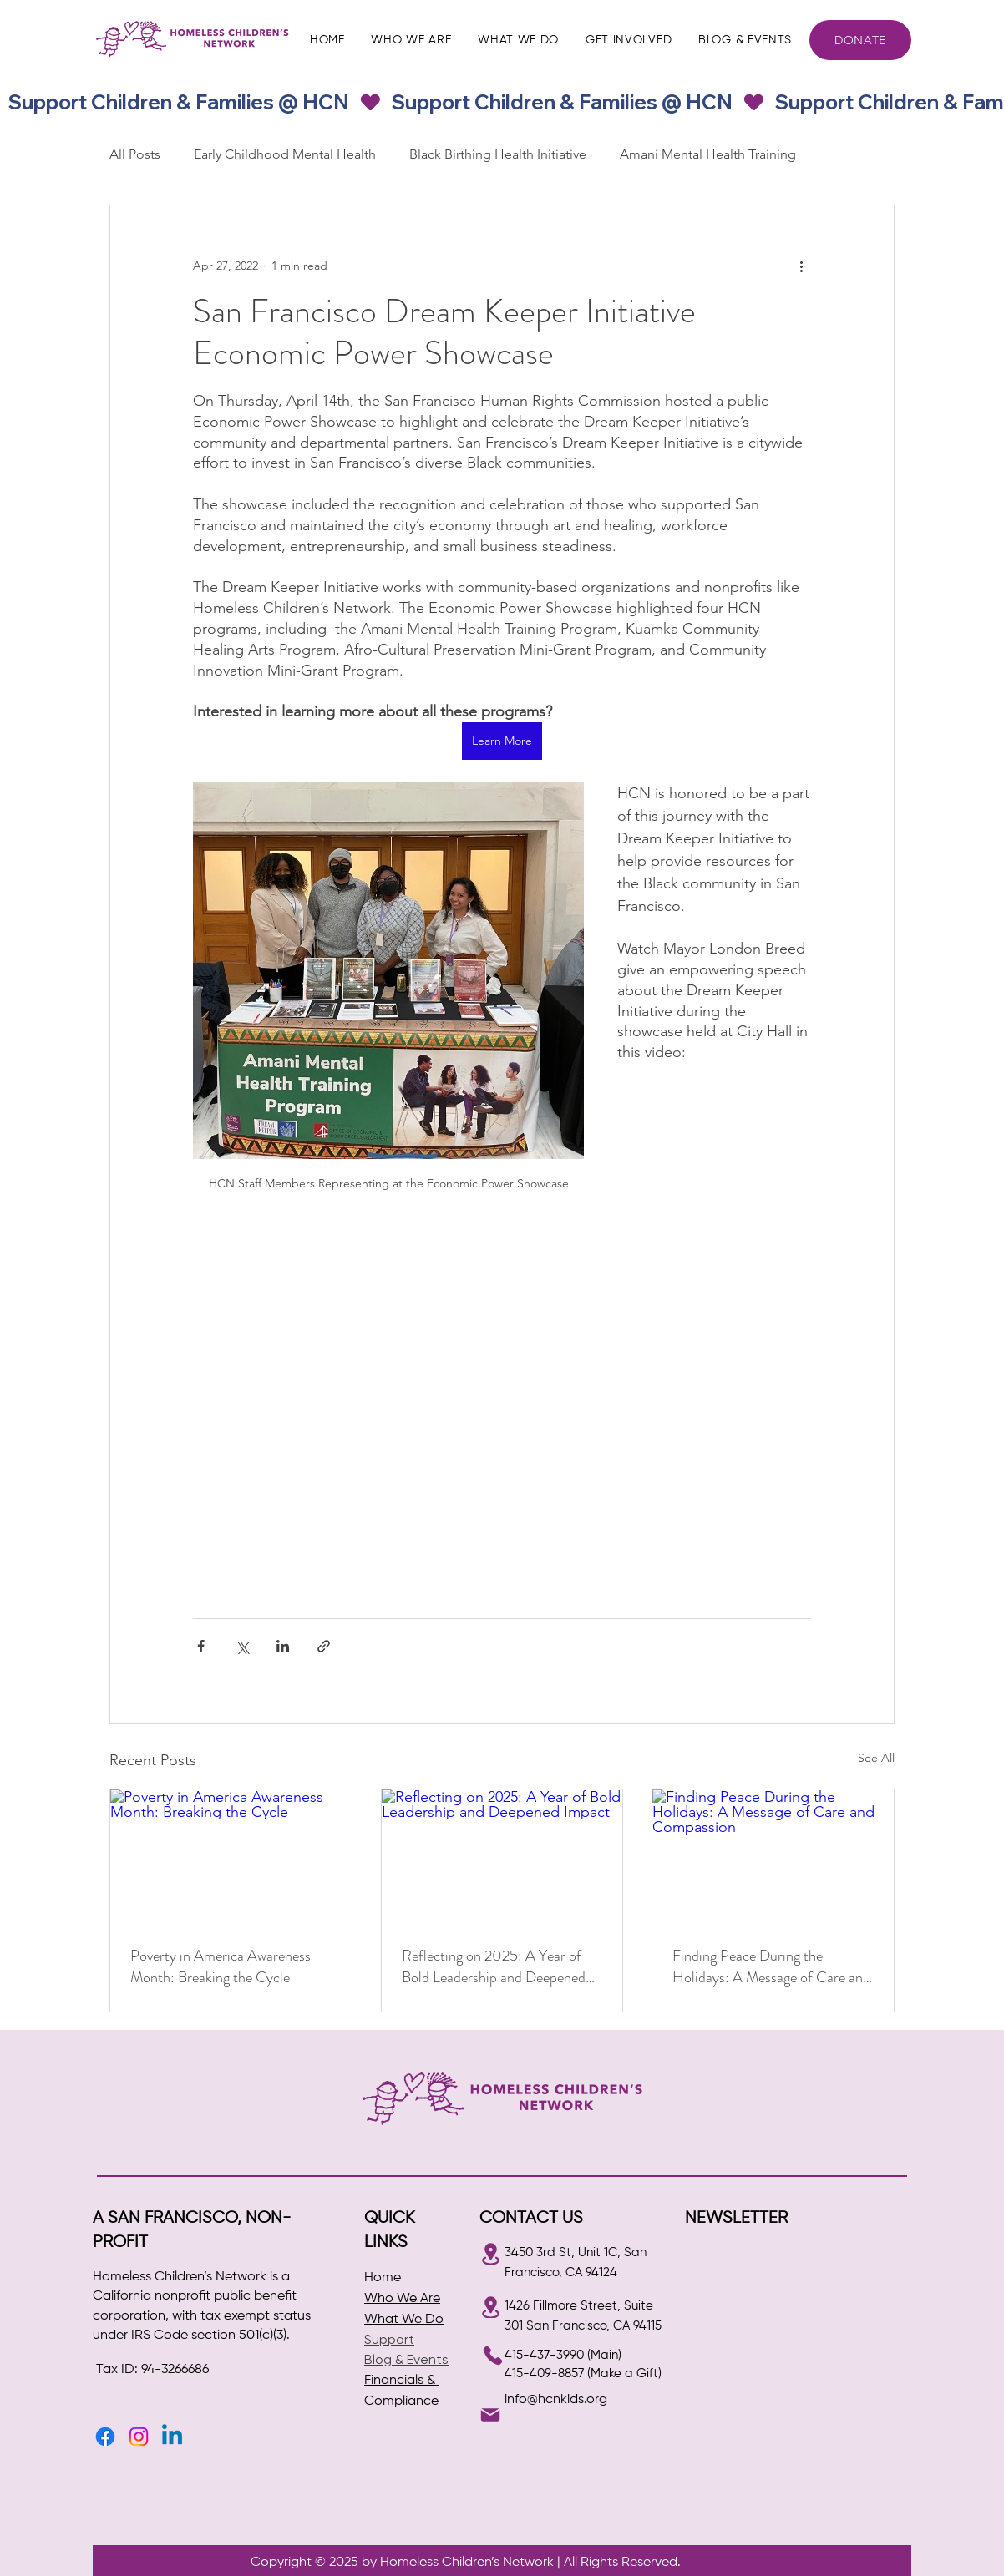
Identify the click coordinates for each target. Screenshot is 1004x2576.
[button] (412, 40)
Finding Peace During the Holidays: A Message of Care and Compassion (771, 1966)
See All (876, 1757)
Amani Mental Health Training (708, 154)
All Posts (134, 154)
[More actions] (801, 266)
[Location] (490, 2254)
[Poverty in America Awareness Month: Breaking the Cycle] (231, 1857)
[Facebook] (105, 2436)
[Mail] (490, 2415)
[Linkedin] (172, 2436)
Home (382, 2278)
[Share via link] (324, 1646)
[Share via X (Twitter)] (242, 1646)
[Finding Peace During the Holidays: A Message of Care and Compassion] (773, 1857)
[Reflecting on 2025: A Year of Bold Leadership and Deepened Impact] (502, 1857)
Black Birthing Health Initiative (497, 154)
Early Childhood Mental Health (285, 154)
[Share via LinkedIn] (283, 1646)
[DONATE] (860, 40)
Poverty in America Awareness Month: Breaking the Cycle (220, 1966)
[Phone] (493, 2355)
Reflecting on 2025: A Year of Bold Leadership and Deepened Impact (494, 1966)
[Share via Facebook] (201, 1646)
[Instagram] (138, 2436)
